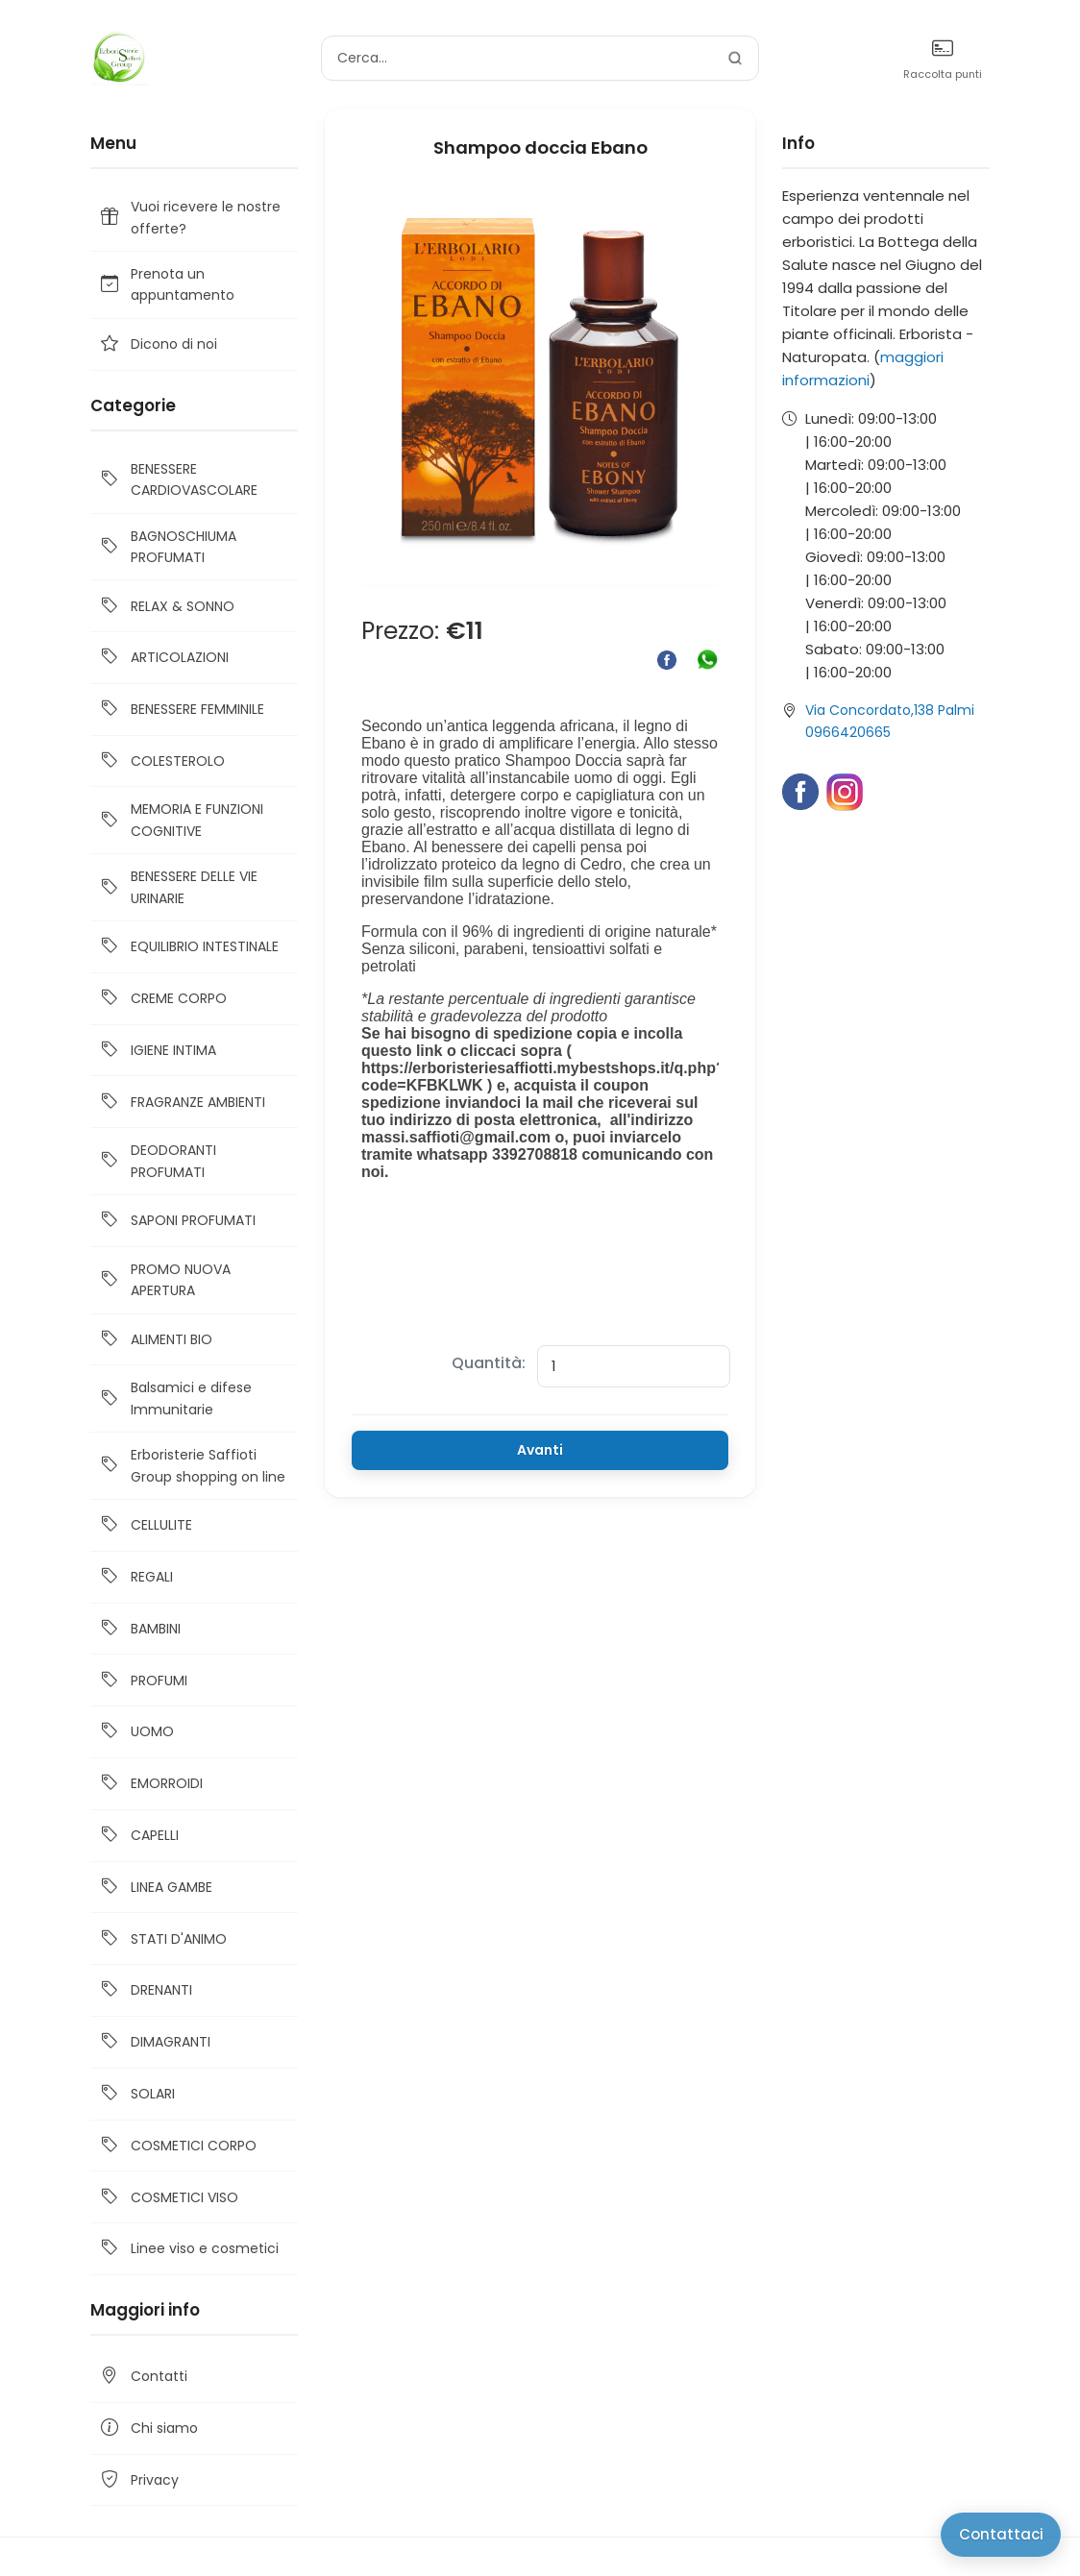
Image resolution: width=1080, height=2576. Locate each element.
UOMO (136, 1732)
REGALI (135, 1577)
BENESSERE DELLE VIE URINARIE (178, 887)
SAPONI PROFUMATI (177, 1221)
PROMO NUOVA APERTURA (164, 1280)
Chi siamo (148, 2428)
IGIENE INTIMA (157, 1051)
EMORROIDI (150, 1784)
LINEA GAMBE (155, 1887)
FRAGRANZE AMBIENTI (181, 1102)
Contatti (142, 2377)
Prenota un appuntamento (166, 284)
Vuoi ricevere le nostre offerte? (189, 217)
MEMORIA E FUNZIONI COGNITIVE (180, 819)
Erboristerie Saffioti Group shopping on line (191, 1465)
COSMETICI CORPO (177, 2146)
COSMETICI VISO (168, 2197)
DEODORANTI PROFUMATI (157, 1161)
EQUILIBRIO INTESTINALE (188, 947)
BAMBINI (139, 1629)
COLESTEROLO (161, 761)
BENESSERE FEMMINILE (181, 710)
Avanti (540, 1450)
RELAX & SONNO (166, 606)
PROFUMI (142, 1680)
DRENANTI (145, 1990)
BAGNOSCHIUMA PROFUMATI (167, 547)
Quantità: (489, 1363)
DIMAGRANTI (154, 2042)
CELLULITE (145, 1525)
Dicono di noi (157, 344)
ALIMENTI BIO (155, 1340)
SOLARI (136, 2094)
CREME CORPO (162, 999)
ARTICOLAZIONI (163, 658)
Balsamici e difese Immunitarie (175, 1398)
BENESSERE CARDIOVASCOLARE (178, 479)
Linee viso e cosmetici (188, 2249)
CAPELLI (138, 1836)
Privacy (138, 2480)
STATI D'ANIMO (162, 1938)
